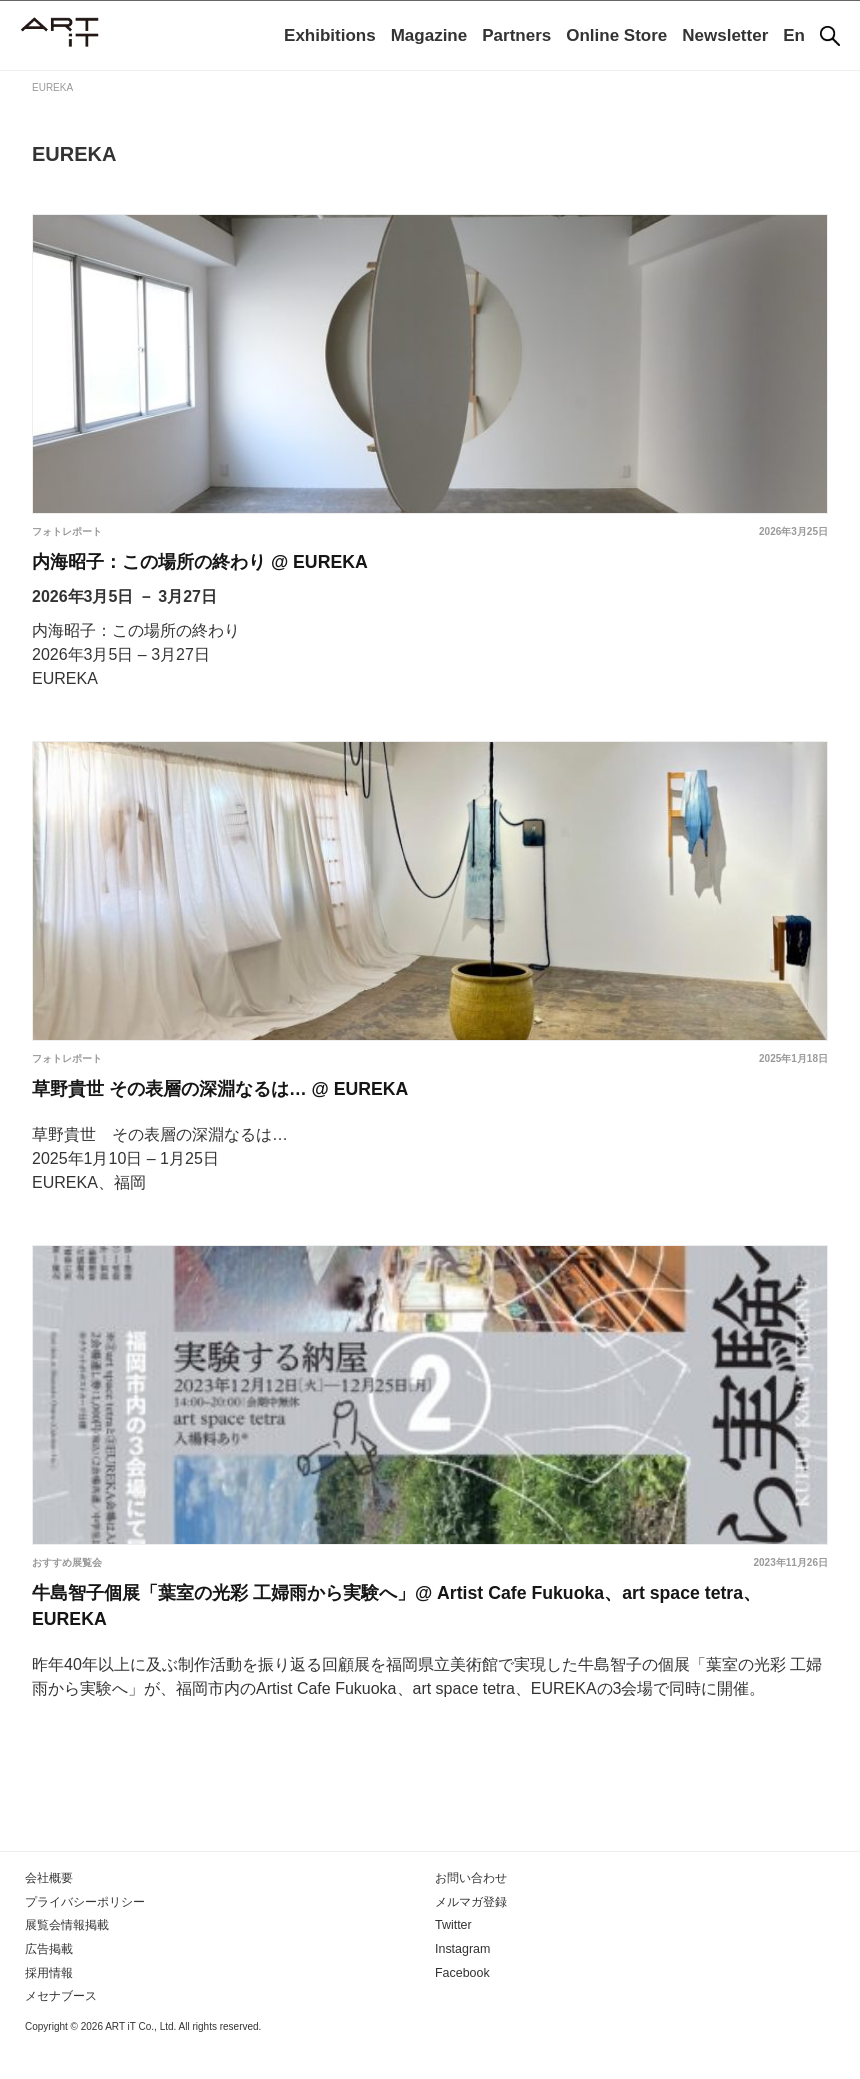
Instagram (461, 1982)
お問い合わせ (471, 1913)
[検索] (830, 36)
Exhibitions (330, 35)
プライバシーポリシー (85, 1936)
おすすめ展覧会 (67, 1579)
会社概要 (49, 1913)
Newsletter (725, 35)
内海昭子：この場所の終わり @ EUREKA (219, 566)
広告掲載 (49, 1982)
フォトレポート (67, 531)
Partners (516, 35)
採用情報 (49, 2005)
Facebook (461, 2005)
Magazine (429, 35)
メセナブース (61, 2028)
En (794, 35)
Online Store (616, 35)
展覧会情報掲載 (67, 1959)
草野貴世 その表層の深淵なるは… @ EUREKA (242, 1102)
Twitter (452, 1959)
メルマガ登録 (471, 1936)
